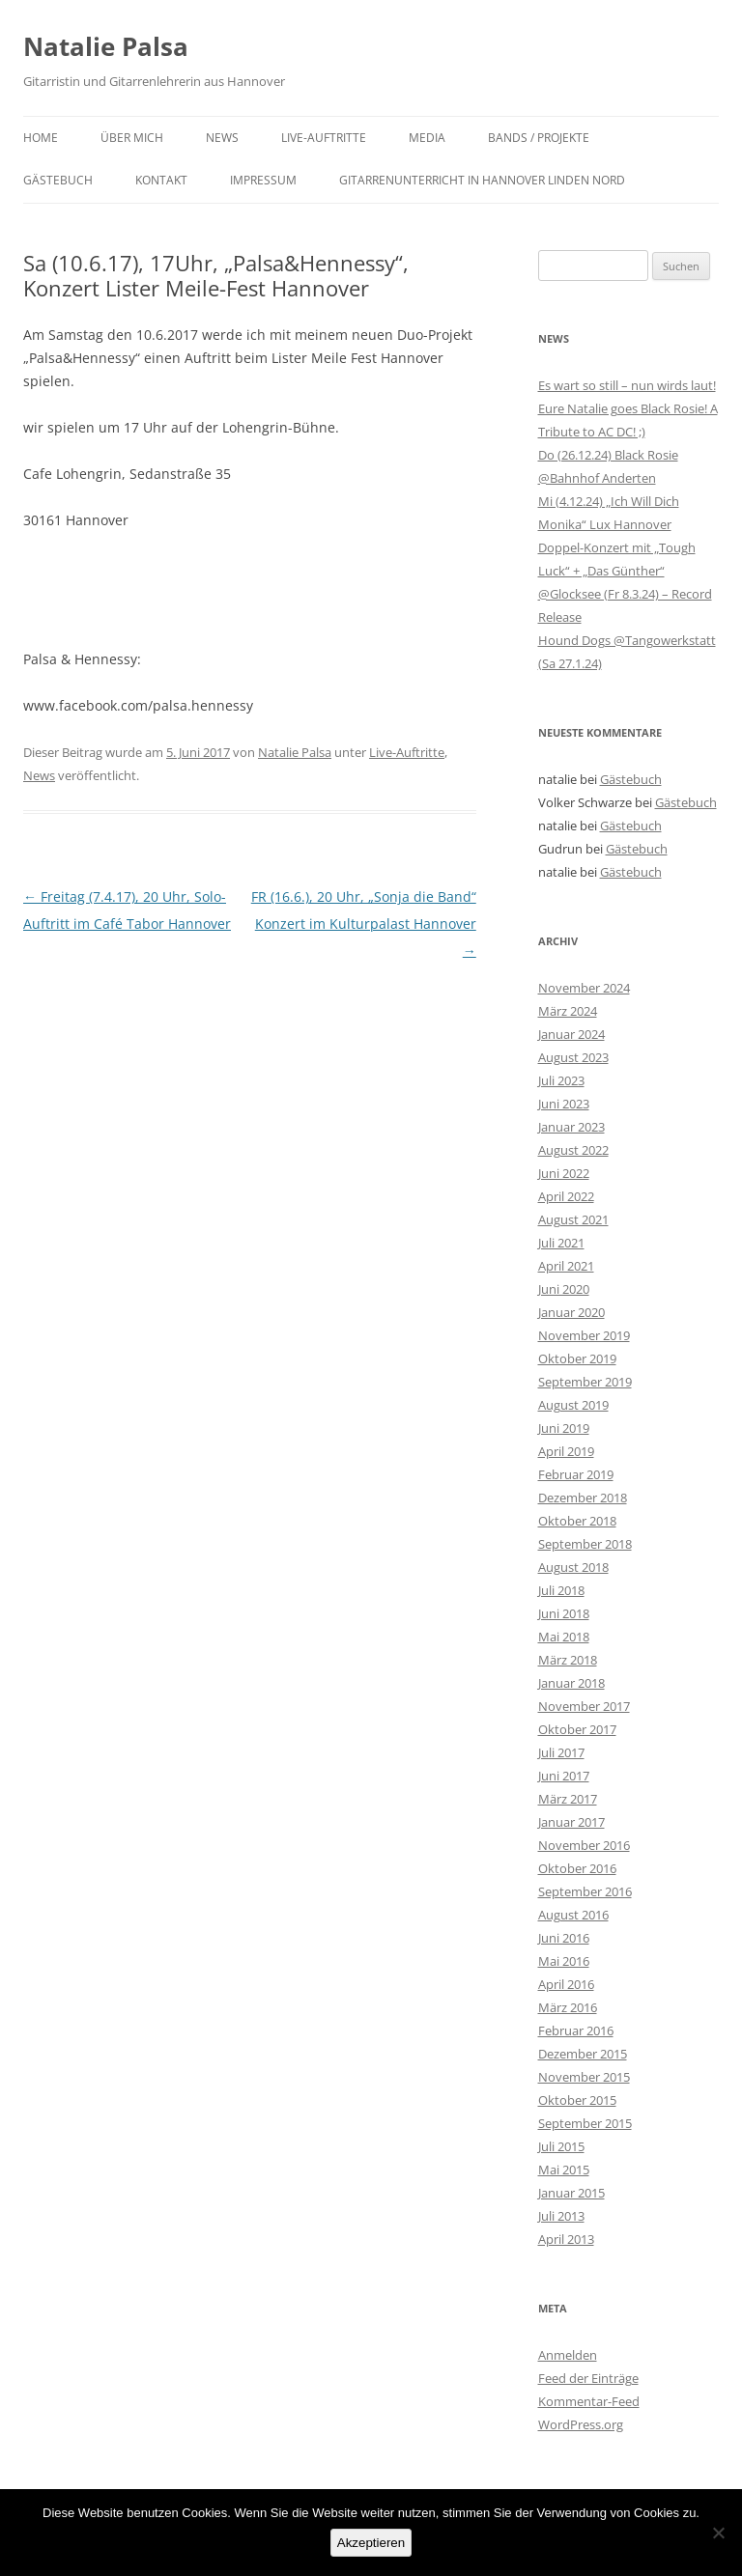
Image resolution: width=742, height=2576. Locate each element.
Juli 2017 (561, 1752)
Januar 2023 (571, 1126)
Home (40, 137)
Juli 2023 (561, 1080)
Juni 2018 (563, 1613)
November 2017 (584, 1706)
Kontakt (161, 180)
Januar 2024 (571, 1034)
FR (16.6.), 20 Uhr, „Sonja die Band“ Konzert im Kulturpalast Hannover (363, 923)
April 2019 (566, 1451)
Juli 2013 (561, 2216)
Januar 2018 (571, 1683)
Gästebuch (58, 180)
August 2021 (573, 1219)
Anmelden (567, 2355)
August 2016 (573, 1914)
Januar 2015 (571, 2192)
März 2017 (567, 1798)
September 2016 (585, 1891)
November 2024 (584, 987)
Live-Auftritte (323, 137)
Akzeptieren (371, 2542)
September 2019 (585, 1381)
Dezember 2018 (582, 1497)
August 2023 (573, 1057)
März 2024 (567, 1011)
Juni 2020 (563, 1289)
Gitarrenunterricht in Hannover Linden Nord (482, 180)
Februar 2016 (576, 2030)
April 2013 (566, 2239)
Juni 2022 (563, 1173)
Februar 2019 (576, 1474)
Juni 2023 (563, 1103)
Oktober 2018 (577, 1520)
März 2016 (567, 2007)
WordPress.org (580, 2424)
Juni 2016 (563, 1937)
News (222, 137)
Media (427, 137)
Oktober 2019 (577, 1358)
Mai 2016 (563, 1961)
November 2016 (584, 1845)
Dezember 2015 (582, 2053)
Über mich (131, 137)
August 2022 (573, 1150)
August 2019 (573, 1405)
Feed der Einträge (588, 2378)
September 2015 (585, 2123)
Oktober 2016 (577, 1868)
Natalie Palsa (105, 46)
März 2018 (567, 1659)
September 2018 (585, 1544)
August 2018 (573, 1567)
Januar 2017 (571, 1822)
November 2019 (584, 1335)
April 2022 (566, 1196)
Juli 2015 (561, 2146)
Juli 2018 (561, 1590)
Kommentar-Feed (589, 2401)
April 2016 (566, 1984)
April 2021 (566, 1265)
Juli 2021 (561, 1242)
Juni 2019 (563, 1428)
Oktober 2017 (577, 1729)
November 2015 (584, 2077)
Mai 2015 (563, 2169)
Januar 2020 (571, 1312)
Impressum (263, 180)
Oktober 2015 (577, 2100)
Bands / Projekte (538, 137)
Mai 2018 (563, 1636)
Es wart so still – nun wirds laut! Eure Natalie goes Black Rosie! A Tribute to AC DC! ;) (628, 408)
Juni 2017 (563, 1775)
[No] (718, 2532)
